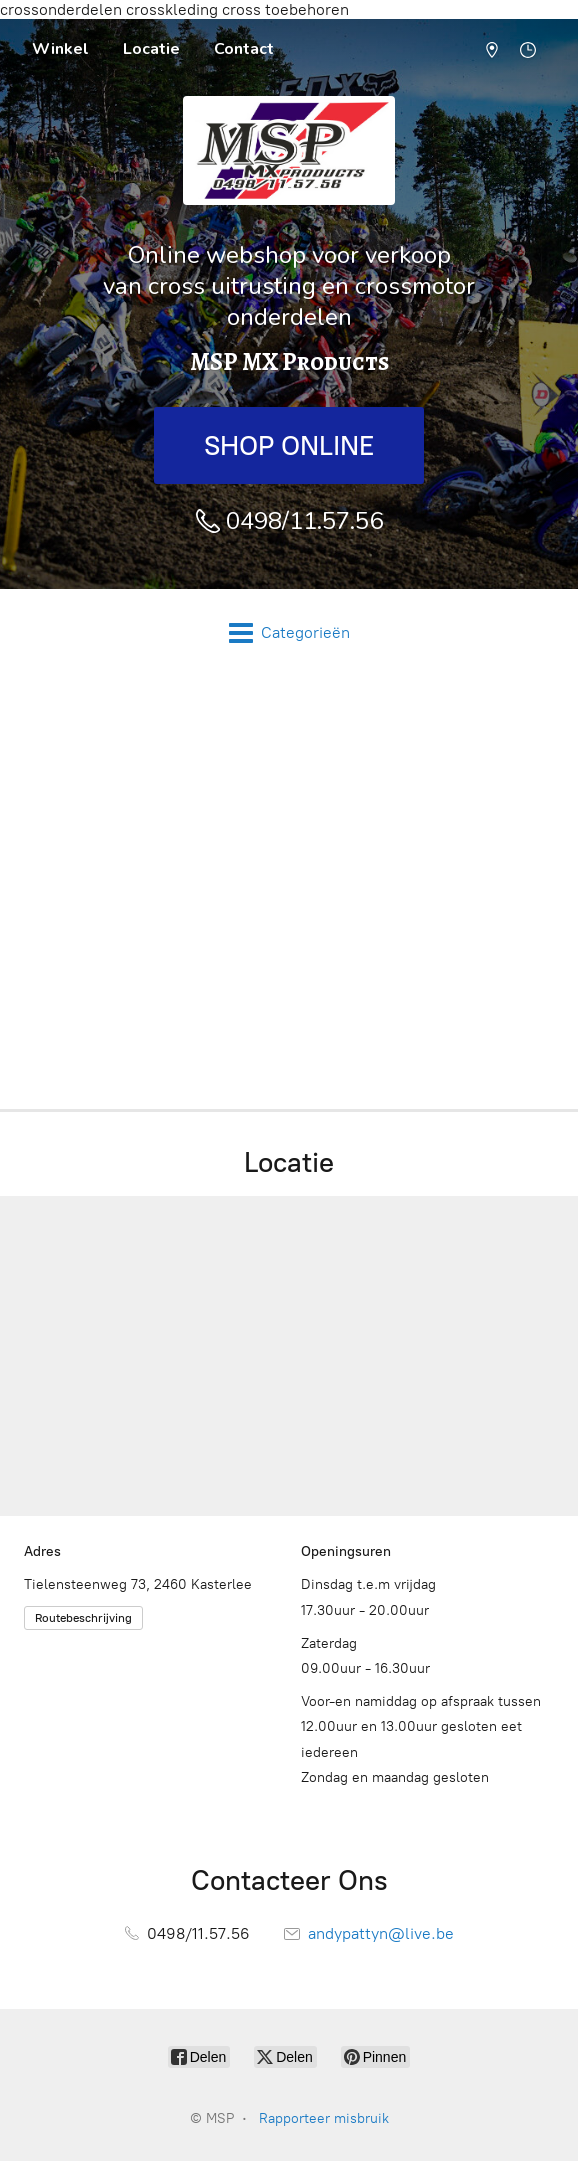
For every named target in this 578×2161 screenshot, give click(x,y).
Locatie (151, 49)
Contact (244, 49)
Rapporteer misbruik (324, 2118)
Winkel (60, 49)
